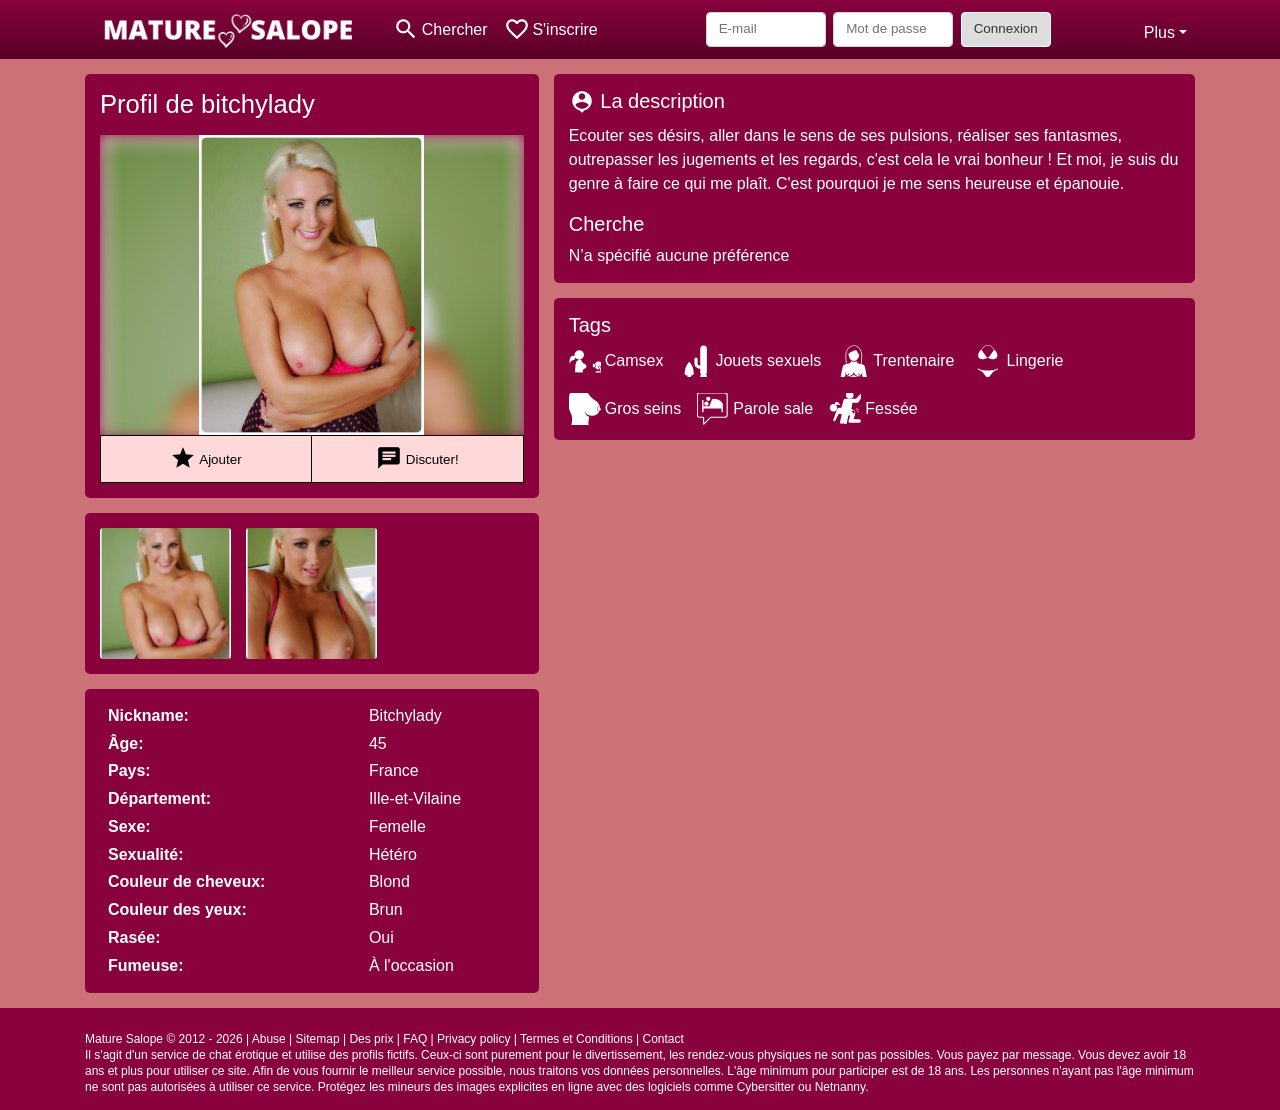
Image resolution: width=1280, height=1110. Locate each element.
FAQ (415, 1039)
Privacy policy (473, 1039)
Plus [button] (1159, 32)
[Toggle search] (440, 29)
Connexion (1006, 28)
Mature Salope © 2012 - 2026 (164, 1039)
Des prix (371, 1039)
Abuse (269, 1039)
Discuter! (417, 458)
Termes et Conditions (576, 1039)
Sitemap (318, 1039)
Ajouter (205, 458)
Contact (662, 1039)
